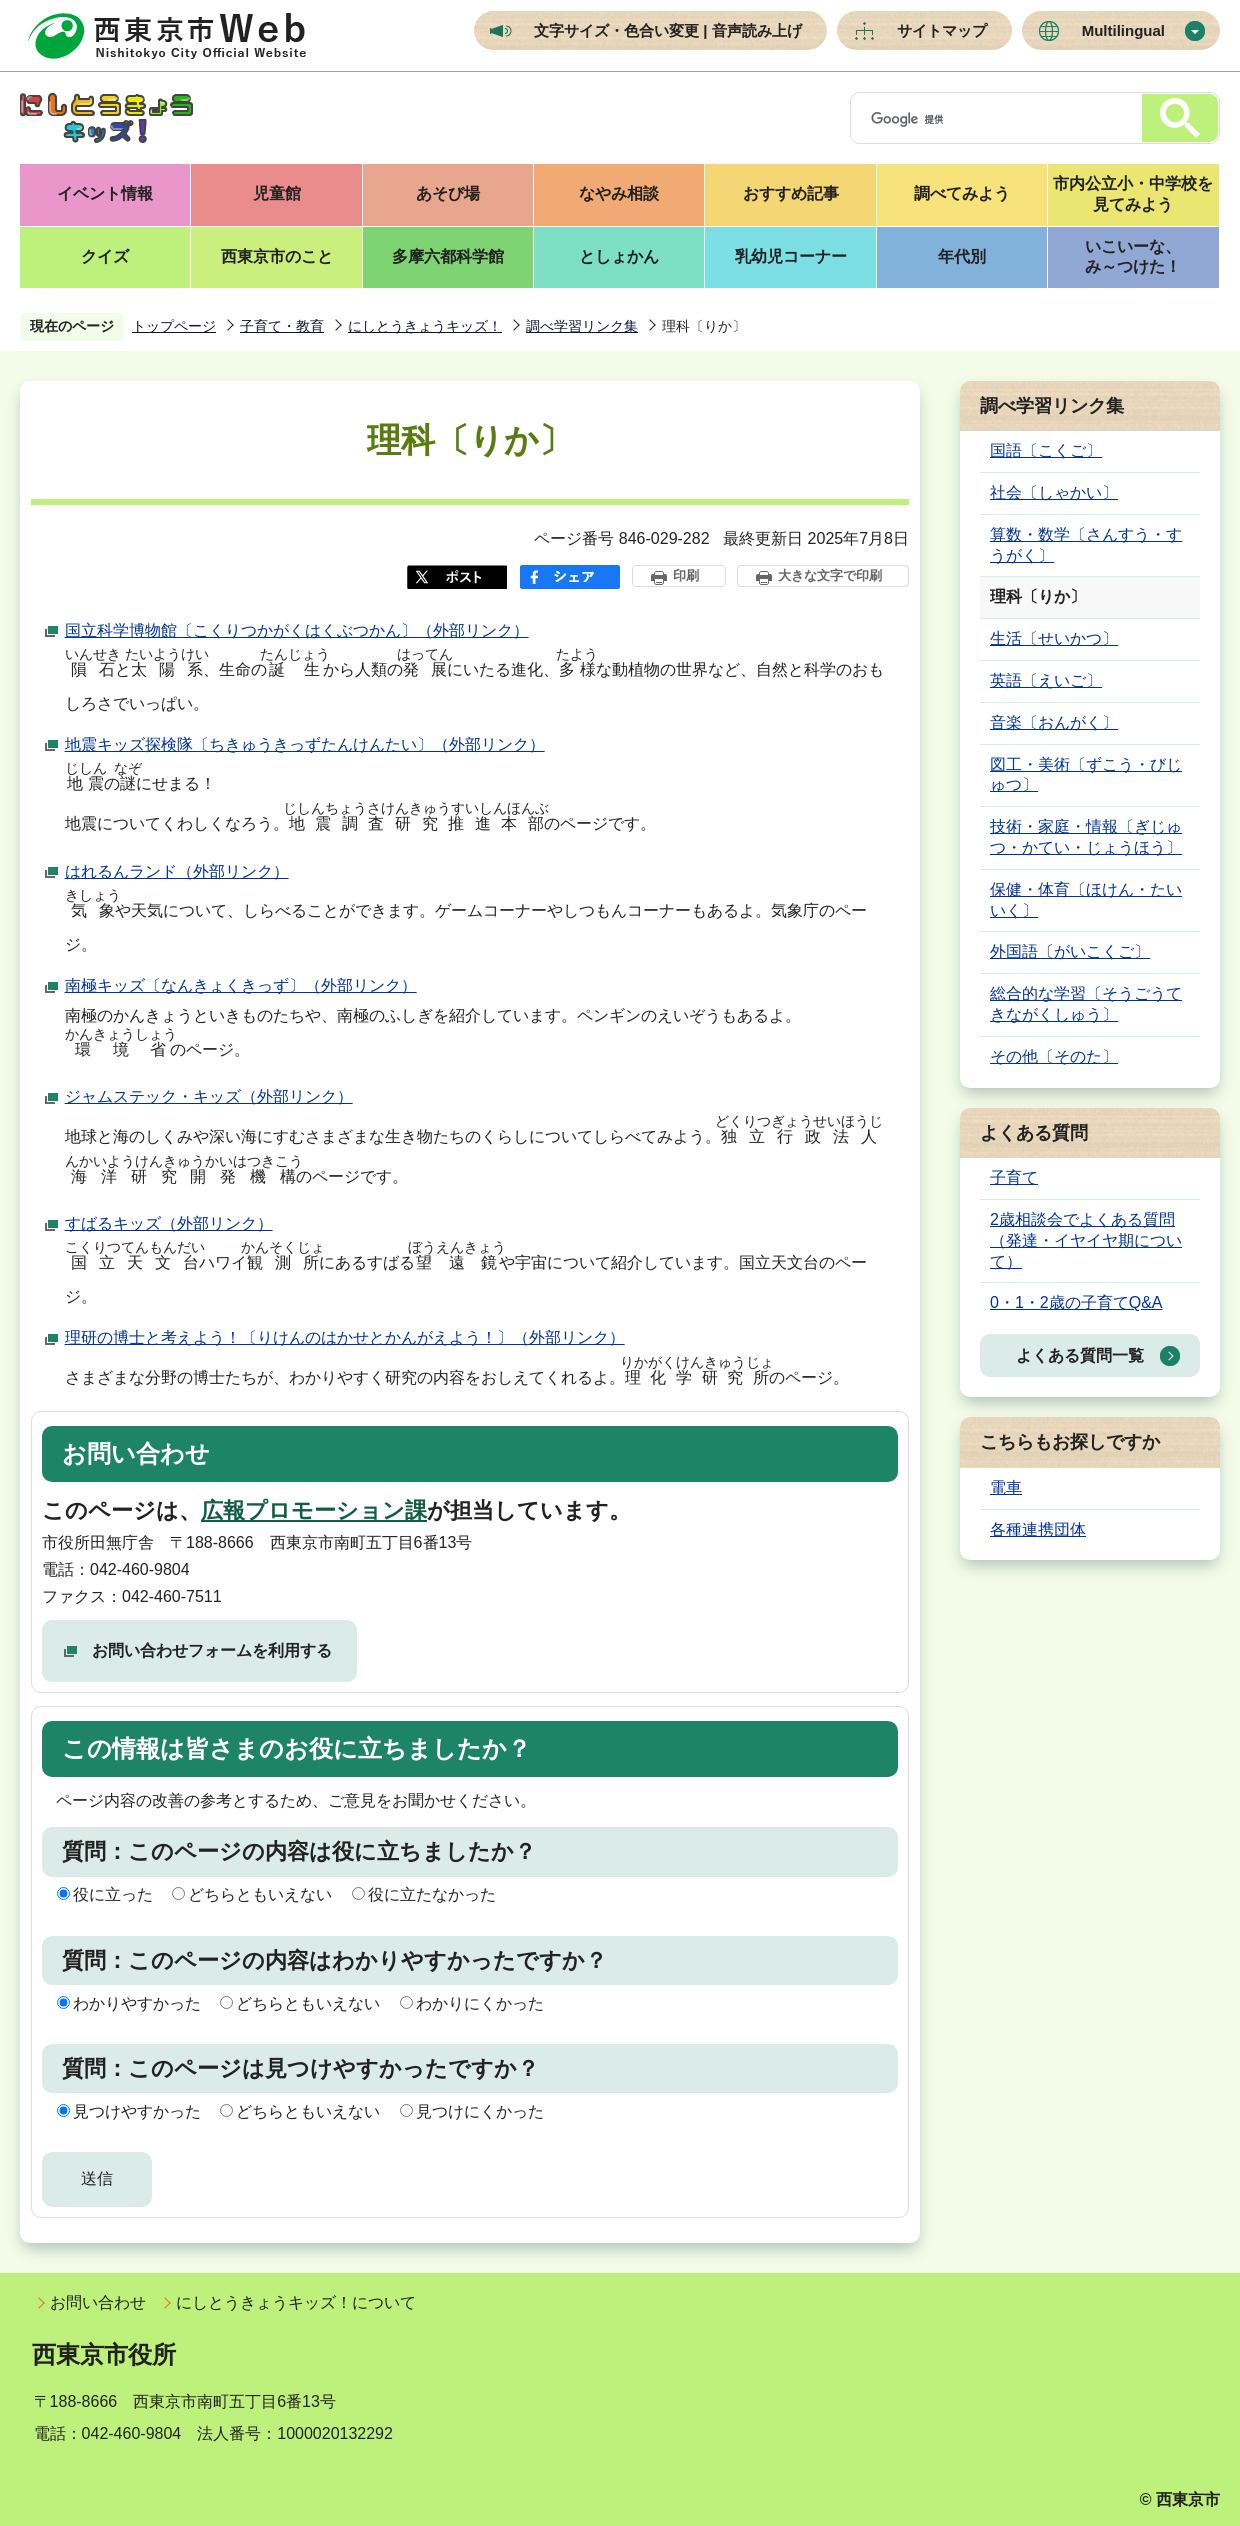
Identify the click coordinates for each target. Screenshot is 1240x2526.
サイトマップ (942, 30)
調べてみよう (962, 193)
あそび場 (448, 193)
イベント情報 (105, 193)
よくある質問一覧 (1080, 1355)
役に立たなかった (432, 1894)
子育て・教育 (282, 326)
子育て (1014, 1177)
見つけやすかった (137, 2111)
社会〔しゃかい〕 (1054, 492)
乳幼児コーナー (791, 256)
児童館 (277, 193)
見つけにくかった (480, 2111)
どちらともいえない (260, 1894)
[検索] (993, 119)
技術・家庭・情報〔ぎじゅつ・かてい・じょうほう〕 (1086, 837)
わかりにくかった (480, 2003)
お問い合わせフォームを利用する (212, 1650)
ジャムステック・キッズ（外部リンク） (209, 1096)
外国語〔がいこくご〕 (1070, 951)
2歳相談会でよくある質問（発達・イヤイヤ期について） (1086, 1240)
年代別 (962, 256)
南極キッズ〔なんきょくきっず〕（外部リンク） (241, 985)
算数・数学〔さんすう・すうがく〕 (1086, 545)
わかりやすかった (137, 2003)
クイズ (105, 256)
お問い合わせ (98, 2302)
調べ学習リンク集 (582, 326)
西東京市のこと (277, 256)
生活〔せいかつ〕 (1054, 638)
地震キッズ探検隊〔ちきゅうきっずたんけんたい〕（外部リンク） (305, 744)
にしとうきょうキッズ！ (425, 326)
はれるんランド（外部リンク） (177, 871)
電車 (1006, 1487)
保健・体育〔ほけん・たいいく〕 (1086, 900)
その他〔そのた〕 (1054, 1056)
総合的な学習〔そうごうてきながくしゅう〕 (1086, 1004)
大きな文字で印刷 (830, 575)
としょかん (619, 256)
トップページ (174, 326)
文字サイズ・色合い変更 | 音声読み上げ (668, 30)
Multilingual (1123, 30)
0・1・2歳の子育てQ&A (1076, 1302)
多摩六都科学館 (448, 256)
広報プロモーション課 (314, 1510)
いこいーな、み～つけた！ (1133, 257)
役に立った (113, 1894)
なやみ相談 (619, 193)
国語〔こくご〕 (1046, 450)
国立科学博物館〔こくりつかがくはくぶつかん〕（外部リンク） (297, 630)
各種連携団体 (1038, 1529)
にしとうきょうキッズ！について (296, 2302)
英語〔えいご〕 (1046, 680)
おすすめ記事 (791, 193)
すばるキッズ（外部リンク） (169, 1223)
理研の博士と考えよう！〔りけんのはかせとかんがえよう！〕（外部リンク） (345, 1337)
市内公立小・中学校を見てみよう (1133, 194)
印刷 (686, 575)
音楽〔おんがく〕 (1054, 722)
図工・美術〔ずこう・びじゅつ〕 (1086, 775)
